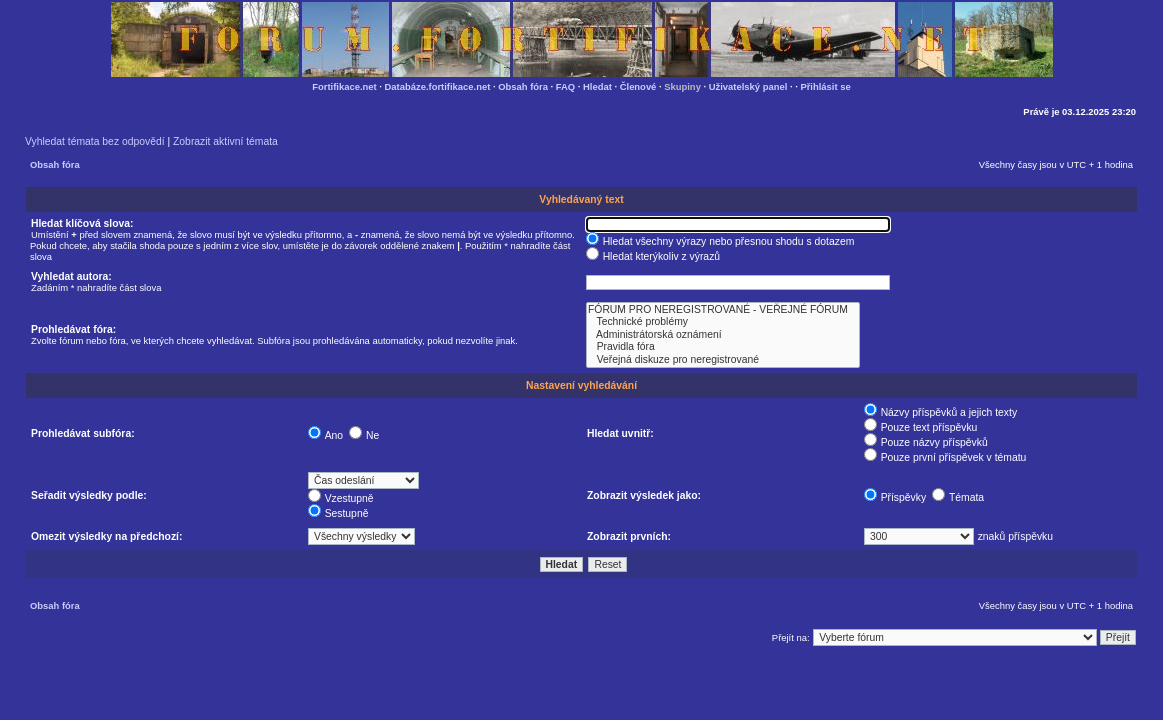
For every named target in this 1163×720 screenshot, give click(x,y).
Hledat (597, 86)
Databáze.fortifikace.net (438, 86)
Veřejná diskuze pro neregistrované (723, 360)
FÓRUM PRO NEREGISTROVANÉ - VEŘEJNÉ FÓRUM (723, 310)
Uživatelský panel (748, 86)
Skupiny (682, 86)
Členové (638, 86)
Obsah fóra (523, 86)
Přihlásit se (825, 86)
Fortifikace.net (344, 86)
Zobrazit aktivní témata (225, 141)
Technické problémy (723, 322)
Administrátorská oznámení (723, 335)
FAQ (565, 86)
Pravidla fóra (723, 347)
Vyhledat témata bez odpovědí (95, 141)
